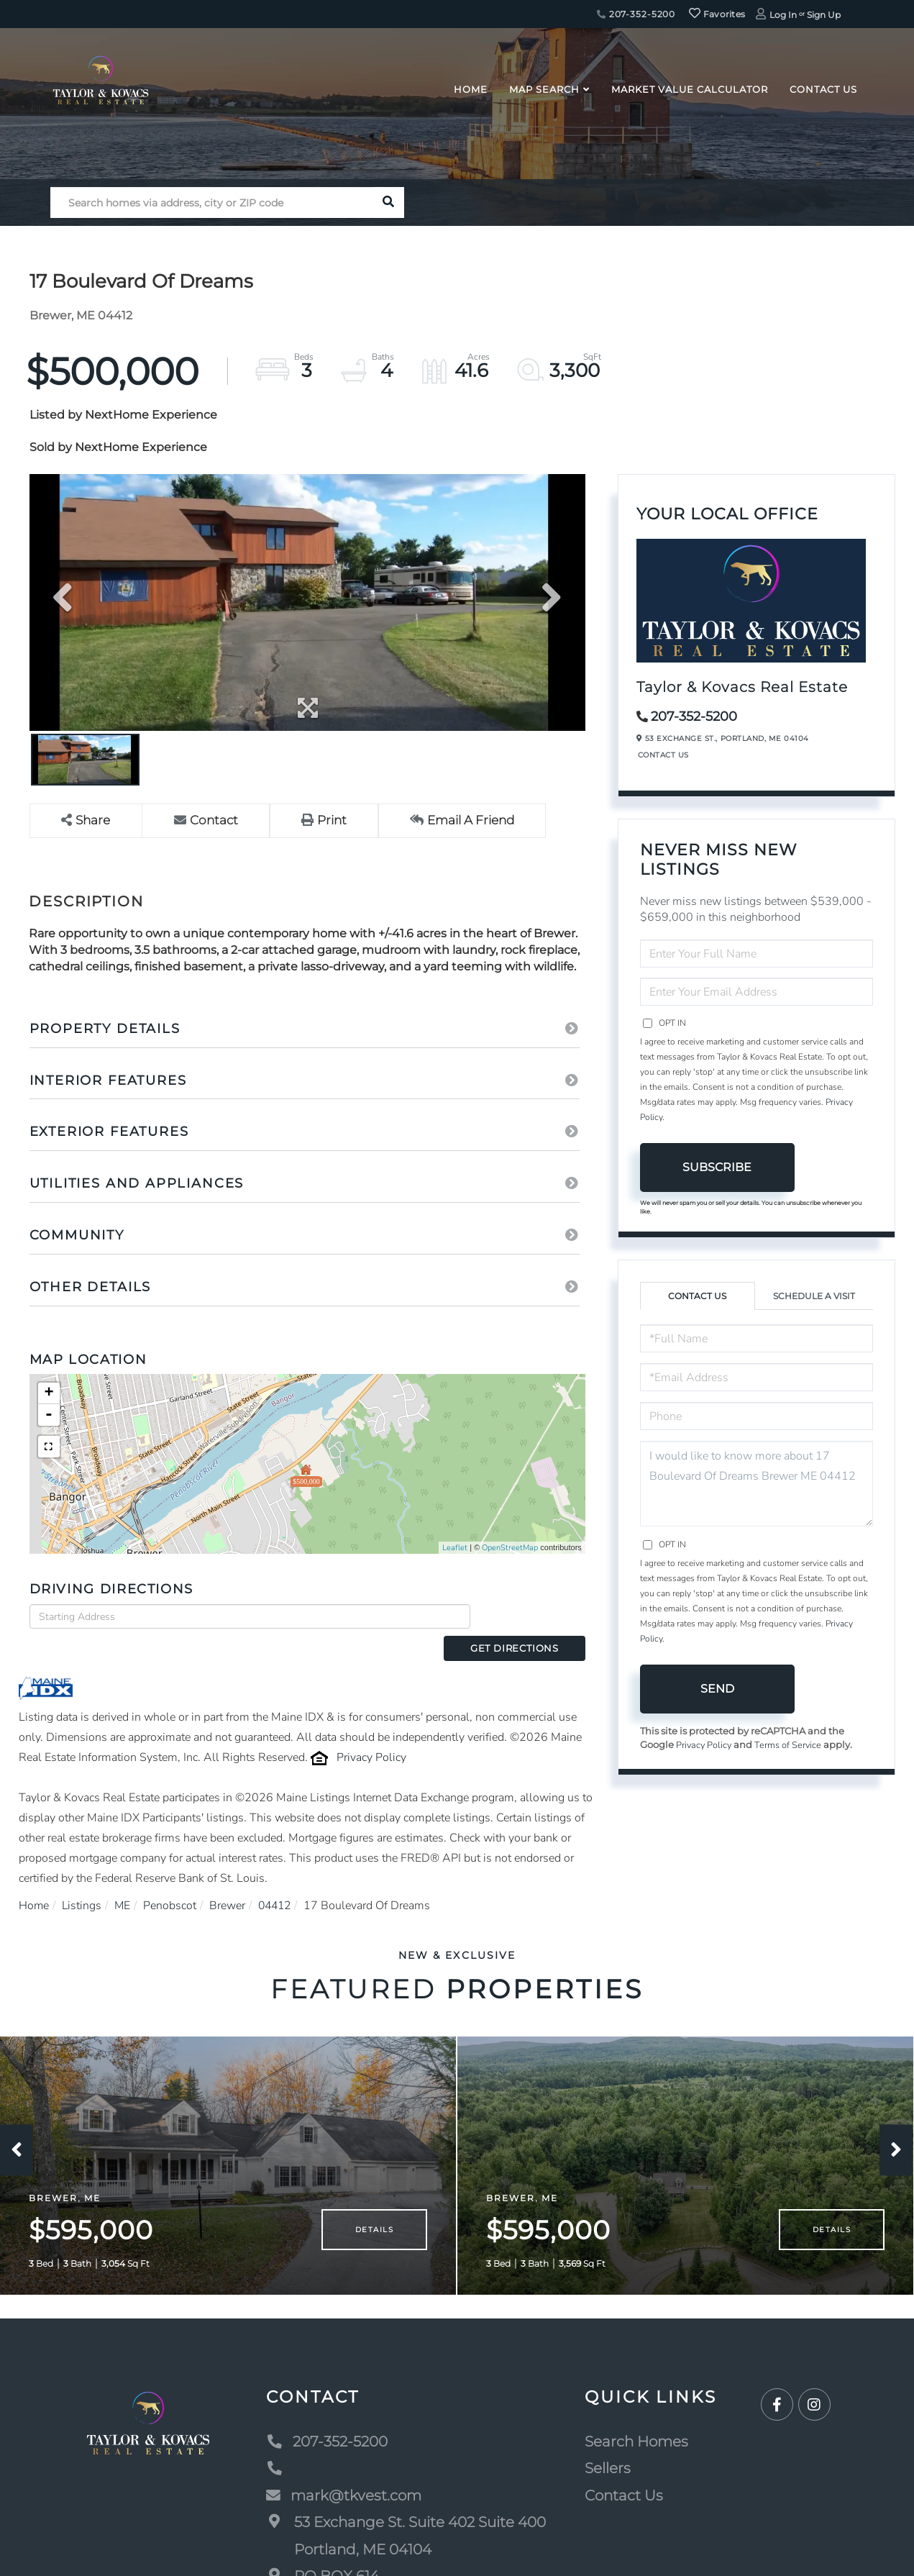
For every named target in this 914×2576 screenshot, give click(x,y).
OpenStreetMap (510, 1547)
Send (717, 1689)
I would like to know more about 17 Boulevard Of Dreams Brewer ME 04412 (757, 1483)
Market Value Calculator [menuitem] (689, 89)
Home (34, 1880)
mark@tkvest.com (343, 2489)
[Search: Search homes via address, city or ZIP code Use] (211, 202)
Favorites (717, 14)
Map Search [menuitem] (544, 89)
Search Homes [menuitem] (636, 2435)
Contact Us (663, 755)
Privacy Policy (371, 1732)
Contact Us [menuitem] (823, 89)
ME (124, 1880)
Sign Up (824, 14)
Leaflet (454, 1547)
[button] (388, 202)
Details (374, 2224)
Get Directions (532, 1616)
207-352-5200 (636, 14)
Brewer (229, 1880)
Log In (783, 14)
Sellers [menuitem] (608, 2463)
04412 (278, 1880)
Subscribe (716, 1167)
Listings (83, 1880)
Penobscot (171, 1880)
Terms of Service (790, 1745)
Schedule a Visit (814, 1296)
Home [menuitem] (471, 89)
